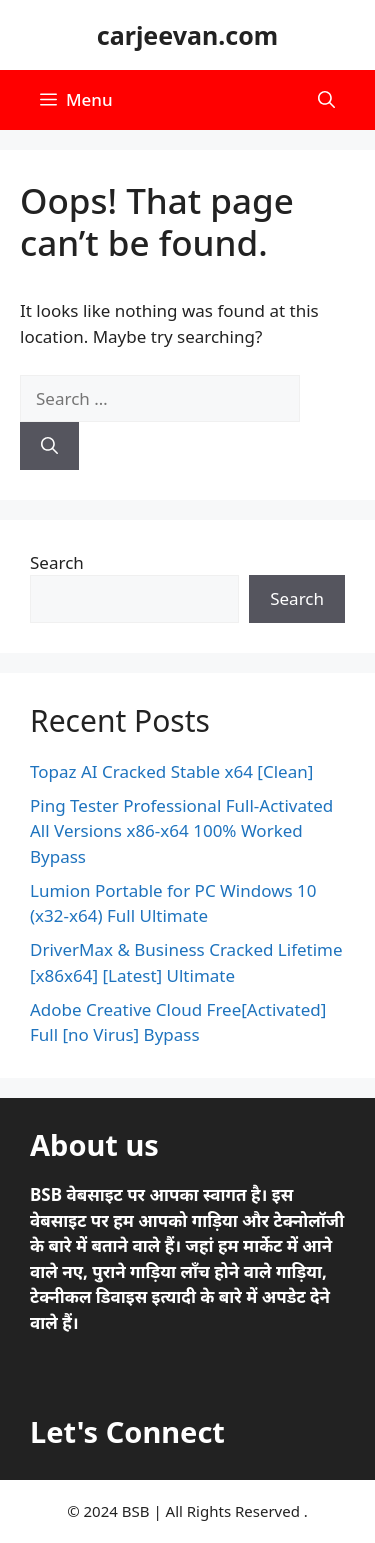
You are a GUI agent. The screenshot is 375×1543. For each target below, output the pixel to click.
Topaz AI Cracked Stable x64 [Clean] (171, 771)
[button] (326, 100)
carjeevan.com (187, 35)
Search (57, 562)
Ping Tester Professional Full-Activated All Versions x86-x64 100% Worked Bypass (181, 831)
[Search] (49, 446)
